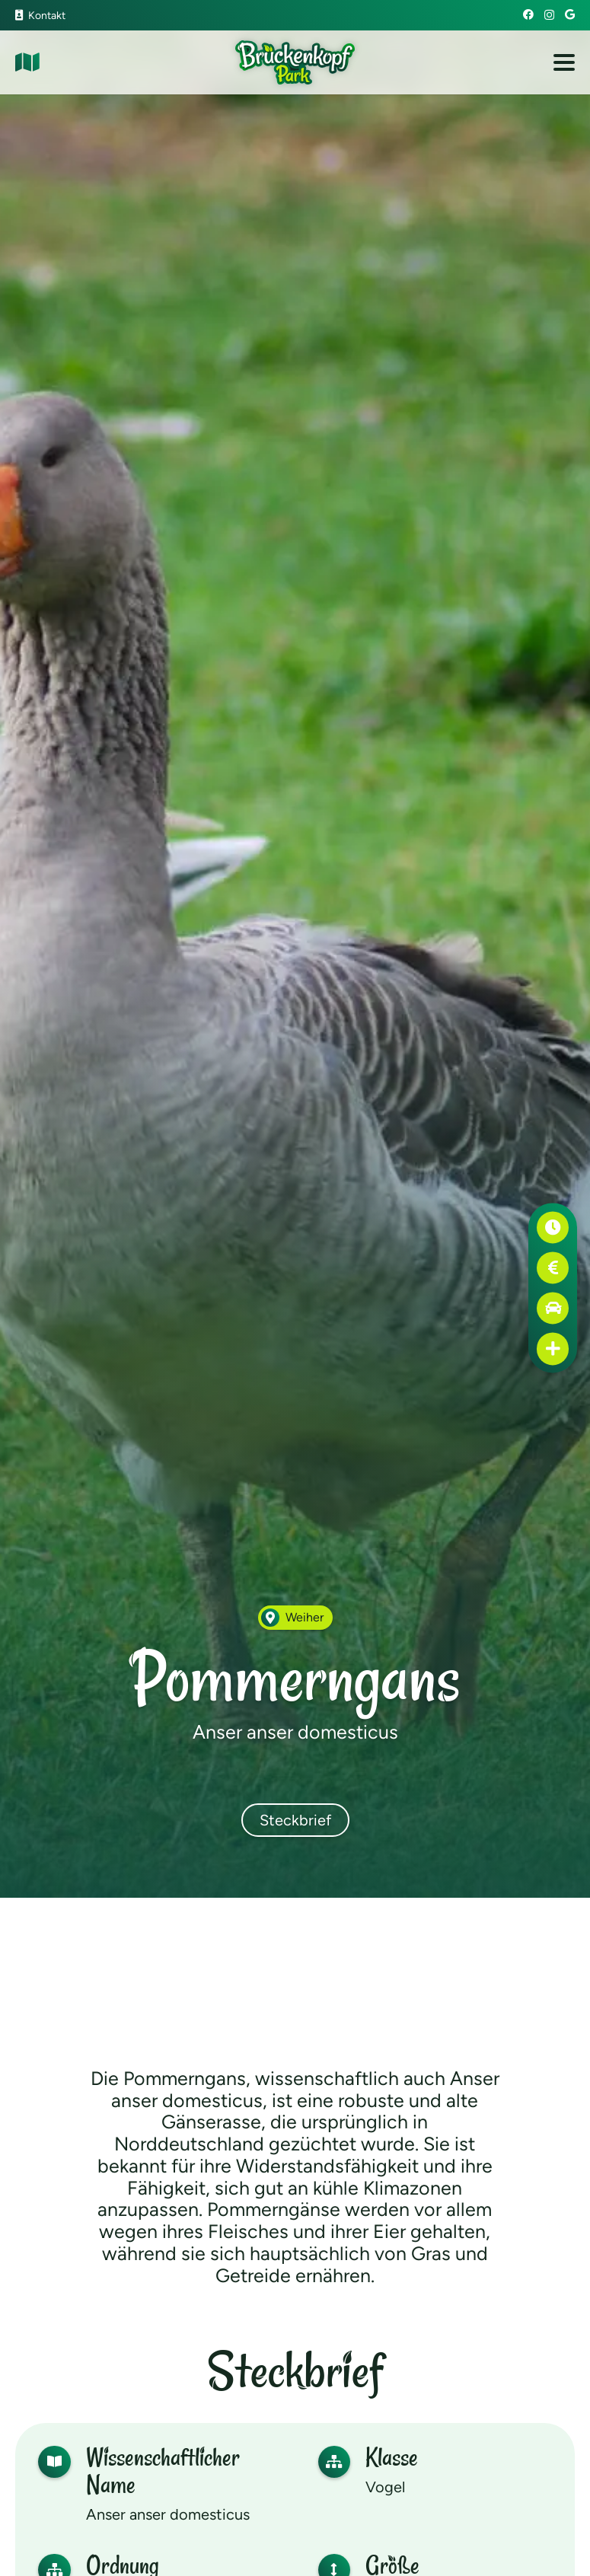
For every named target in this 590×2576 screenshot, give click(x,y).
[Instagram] (549, 15)
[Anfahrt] (553, 1308)
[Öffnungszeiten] (553, 1227)
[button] (564, 62)
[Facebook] (528, 14)
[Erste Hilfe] (553, 1348)
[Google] (570, 14)
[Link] (27, 62)
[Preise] (553, 1267)
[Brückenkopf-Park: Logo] (295, 62)
